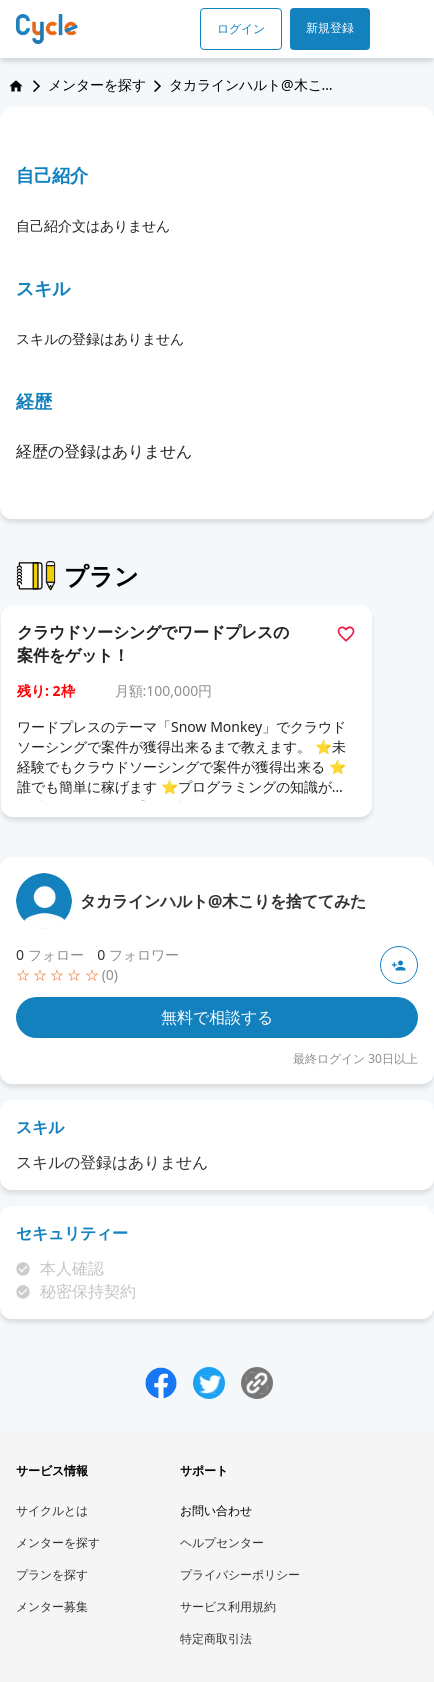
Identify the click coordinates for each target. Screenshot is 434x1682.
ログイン (241, 28)
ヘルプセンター (222, 1542)
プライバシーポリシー (240, 1574)
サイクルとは (52, 1510)
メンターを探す (97, 84)
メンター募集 (52, 1606)
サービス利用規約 (228, 1606)
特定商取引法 (216, 1638)
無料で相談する (217, 1017)
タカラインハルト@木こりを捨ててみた (223, 901)
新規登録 (330, 27)
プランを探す (52, 1574)
